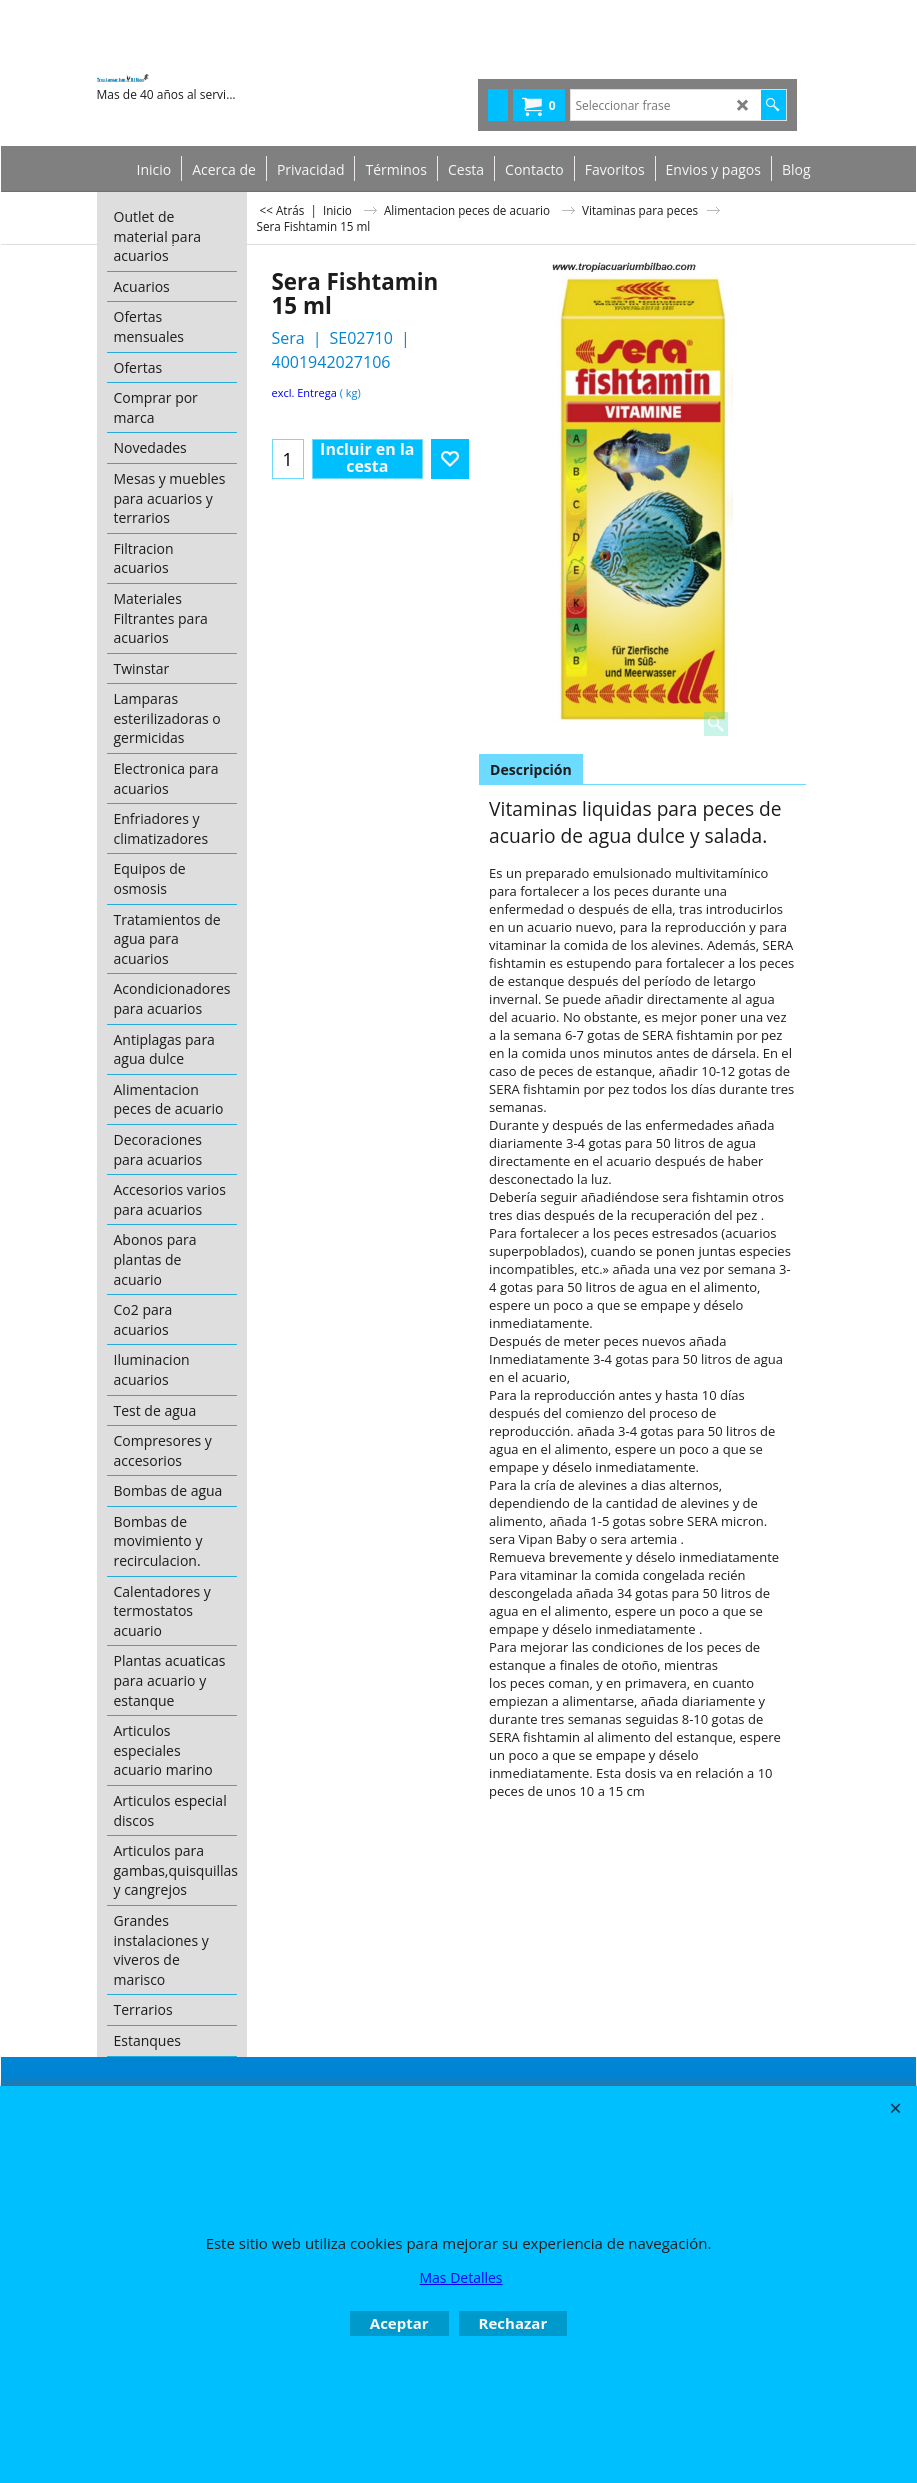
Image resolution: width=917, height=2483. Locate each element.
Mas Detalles (460, 2277)
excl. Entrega (304, 392)
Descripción (531, 769)
